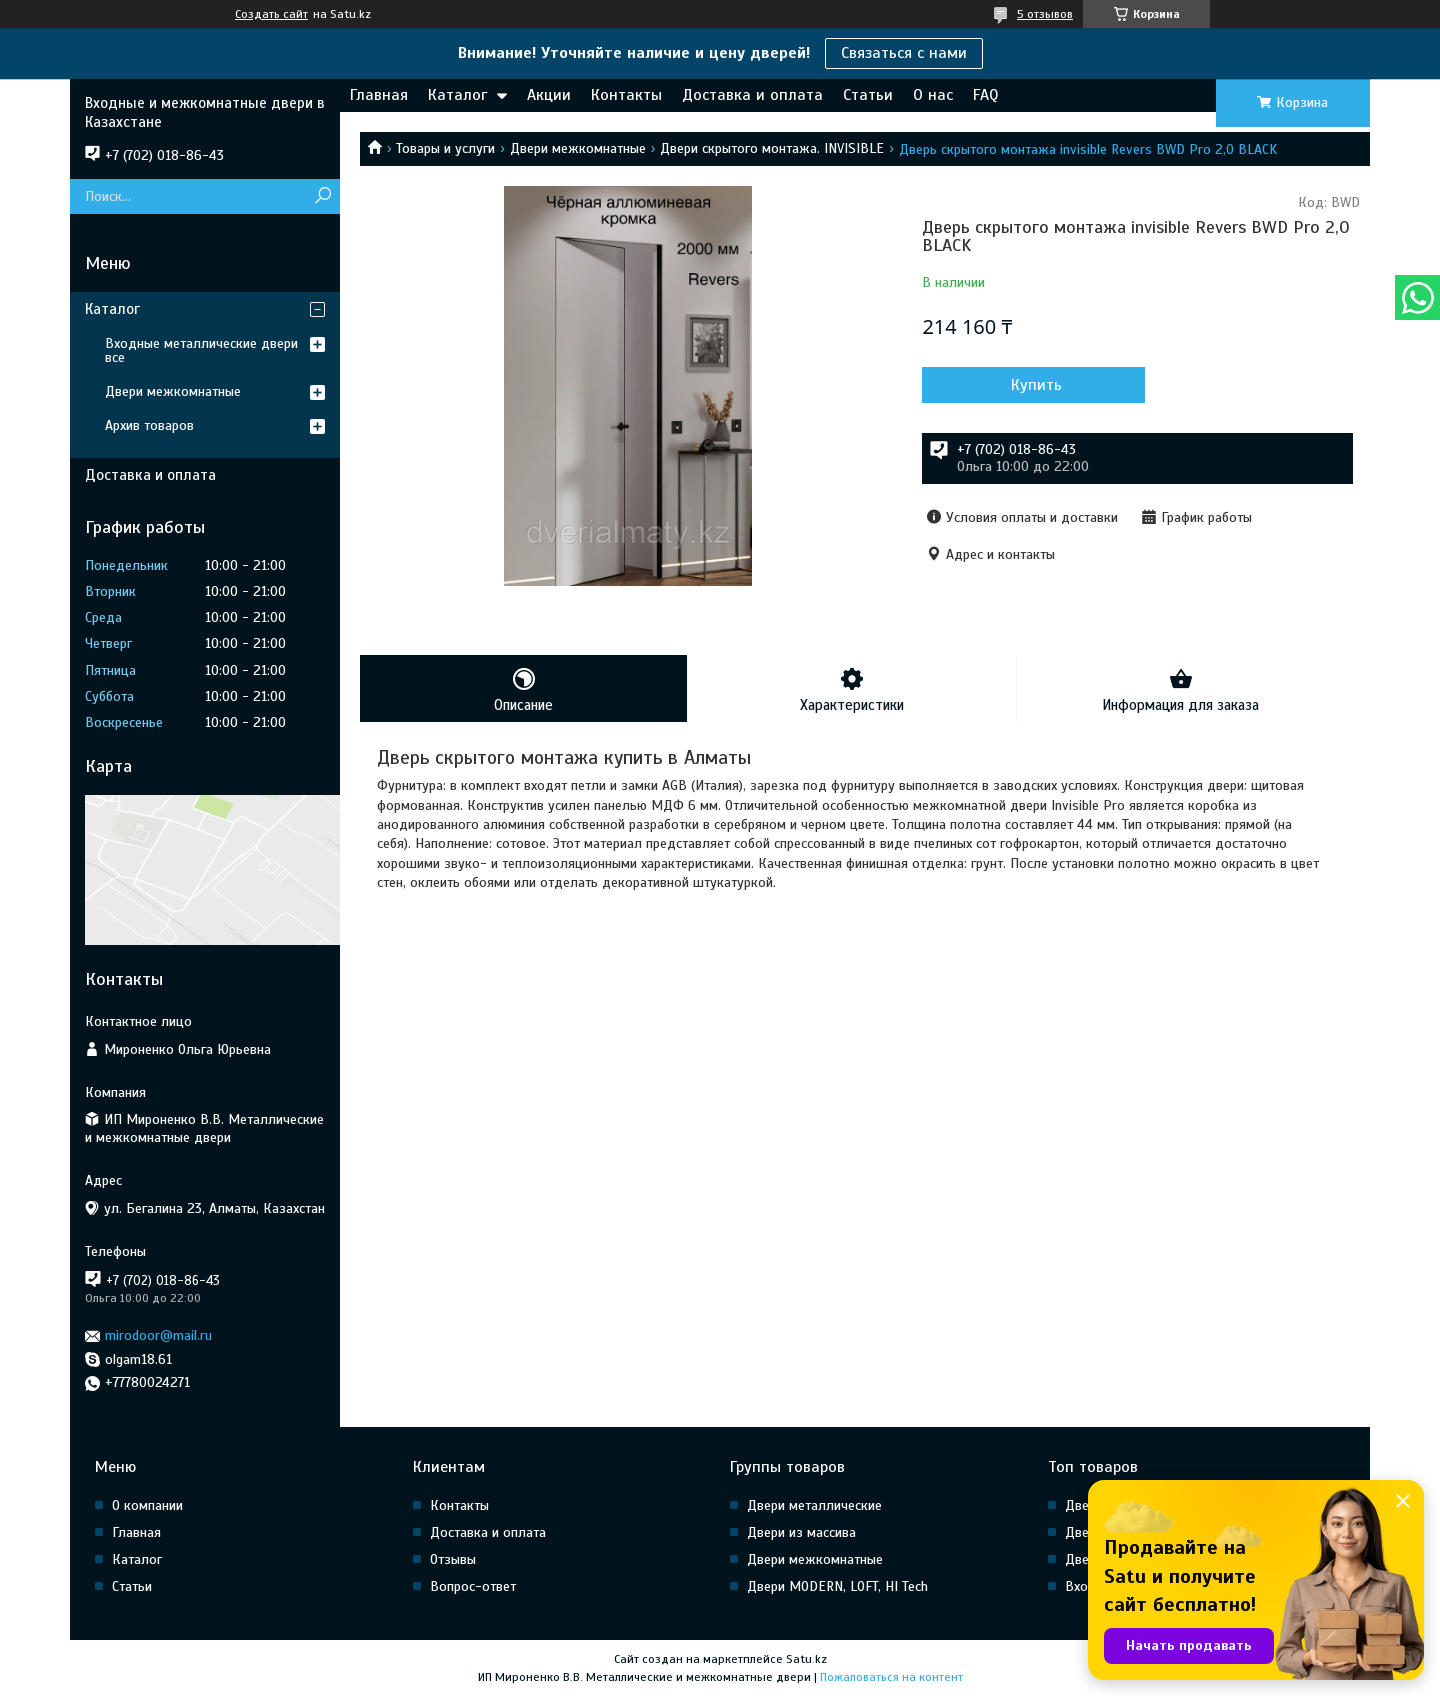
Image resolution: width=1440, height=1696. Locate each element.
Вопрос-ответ (473, 1586)
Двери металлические (814, 1505)
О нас (933, 95)
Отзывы (453, 1559)
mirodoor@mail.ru (158, 1335)
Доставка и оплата (752, 95)
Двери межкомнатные (578, 148)
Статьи (868, 95)
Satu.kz (806, 1659)
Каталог (457, 95)
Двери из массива (801, 1532)
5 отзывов (1045, 14)
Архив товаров (149, 425)
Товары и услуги (445, 148)
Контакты (626, 95)
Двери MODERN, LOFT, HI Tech (837, 1586)
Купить (1029, 385)
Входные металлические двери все (201, 350)
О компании (147, 1505)
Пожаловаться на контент (891, 1677)
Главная (379, 95)
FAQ (985, 95)
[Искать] (322, 196)
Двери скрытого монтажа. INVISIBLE (772, 148)
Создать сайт (271, 14)
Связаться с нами (904, 53)
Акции (549, 95)
